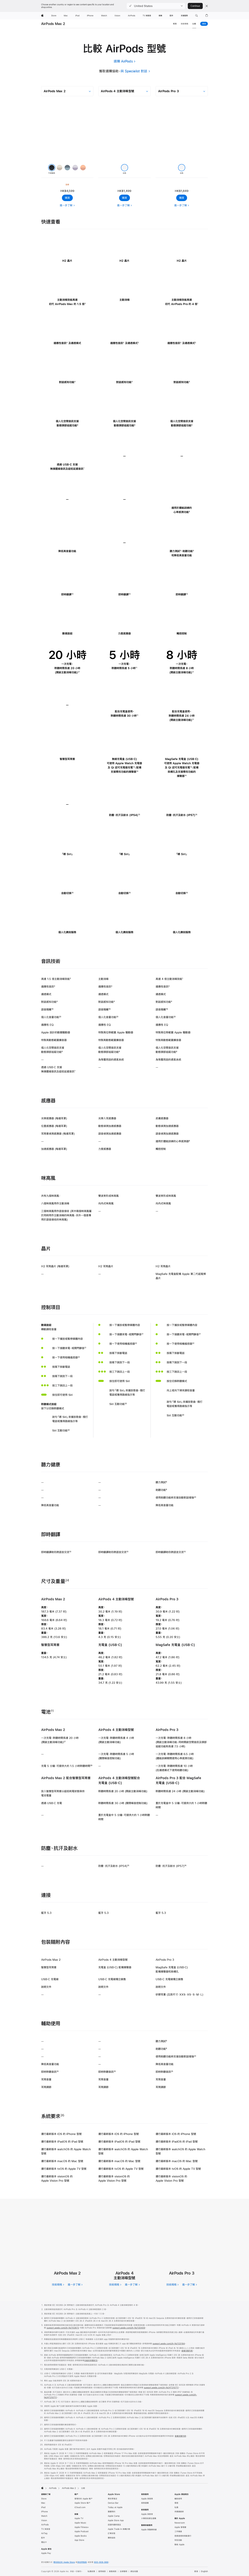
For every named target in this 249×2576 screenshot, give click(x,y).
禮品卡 (44, 2542)
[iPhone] (90, 15)
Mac (43, 2503)
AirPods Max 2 (53, 23)
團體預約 (111, 2512)
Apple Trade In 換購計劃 (119, 2529)
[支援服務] (184, 15)
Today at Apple (115, 2507)
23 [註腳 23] (195, 1497)
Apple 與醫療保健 (149, 2530)
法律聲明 (123, 2571)
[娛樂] (160, 15)
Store (43, 2499)
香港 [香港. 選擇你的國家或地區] (196, 2571)
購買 (205, 23)
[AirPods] (132, 15)
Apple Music (80, 2523)
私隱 (176, 2507)
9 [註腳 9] (180, 550)
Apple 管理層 (180, 2527)
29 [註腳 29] (91, 1765)
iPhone (44, 2512)
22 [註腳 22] (79, 1357)
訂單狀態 (111, 2533)
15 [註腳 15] (139, 814)
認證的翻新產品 (114, 2525)
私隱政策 (91, 2571)
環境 (176, 2503)
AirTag (44, 2533)
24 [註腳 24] (67, 1580)
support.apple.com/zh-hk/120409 (128, 2328)
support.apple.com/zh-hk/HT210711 (161, 2388)
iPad (43, 2507)
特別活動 (178, 2540)
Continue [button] (195, 6)
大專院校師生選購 (148, 2518)
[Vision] (117, 15)
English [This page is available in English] (204, 2571)
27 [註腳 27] (79, 672)
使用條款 (102, 2571)
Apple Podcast (81, 2531)
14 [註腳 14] (137, 771)
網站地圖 (134, 2571)
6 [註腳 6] (77, 425)
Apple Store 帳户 (82, 2503)
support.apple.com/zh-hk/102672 (63, 2328)
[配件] (171, 15)
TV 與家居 (45, 2529)
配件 (43, 2538)
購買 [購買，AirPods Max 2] (67, 197)
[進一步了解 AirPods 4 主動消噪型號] (124, 205)
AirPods (45, 2525)
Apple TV (78, 2518)
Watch (44, 2516)
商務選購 (145, 2503)
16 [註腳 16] (196, 814)
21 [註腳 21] (85, 1347)
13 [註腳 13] (134, 767)
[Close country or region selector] (206, 5)
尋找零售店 (112, 2499)
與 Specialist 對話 (134, 71)
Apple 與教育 (147, 2514)
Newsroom (180, 2523)
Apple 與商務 (147, 2499)
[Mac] (65, 15)
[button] (156, 6)
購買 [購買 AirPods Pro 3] (181, 197)
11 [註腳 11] (136, 667)
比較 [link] (194, 24)
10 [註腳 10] (72, 594)
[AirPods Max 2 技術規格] (58, 2284)
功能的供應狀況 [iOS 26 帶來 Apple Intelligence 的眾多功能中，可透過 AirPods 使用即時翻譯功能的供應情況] (90, 2360)
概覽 (175, 24)
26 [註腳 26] (62, 2115)
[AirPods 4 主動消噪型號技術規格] (115, 2284)
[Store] (54, 15)
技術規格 (184, 24)
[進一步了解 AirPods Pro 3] (181, 205)
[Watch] (104, 15)
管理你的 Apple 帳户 (83, 2499)
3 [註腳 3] (85, 303)
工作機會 (178, 2531)
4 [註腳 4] (67, 342)
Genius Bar (113, 2503)
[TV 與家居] (146, 15)
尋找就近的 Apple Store (64, 2562)
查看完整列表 (187, 2351)
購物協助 (111, 2538)
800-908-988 (101, 2562)
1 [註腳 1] (197, 303)
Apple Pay (46, 2553)
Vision (44, 2520)
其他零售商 (82, 2562)
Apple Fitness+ (81, 2527)
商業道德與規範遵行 (183, 2536)
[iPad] (77, 15)
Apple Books (80, 2536)
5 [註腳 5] (138, 342)
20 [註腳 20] (60, 1016)
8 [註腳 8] (189, 511)
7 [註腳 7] (83, 468)
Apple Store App (116, 2520)
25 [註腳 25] (57, 2071)
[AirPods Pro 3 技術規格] (172, 2284)
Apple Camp (114, 2516)
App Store (79, 2540)
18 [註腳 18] (72, 892)
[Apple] (42, 15)
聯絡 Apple (179, 2545)
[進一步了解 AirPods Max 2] (67, 205)
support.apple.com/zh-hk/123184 (169, 2344)
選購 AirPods (123, 61)
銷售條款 (113, 2571)
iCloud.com (79, 2507)
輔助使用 (178, 2499)
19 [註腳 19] (52, 1009)
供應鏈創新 (179, 2512)
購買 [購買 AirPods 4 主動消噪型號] (124, 197)
